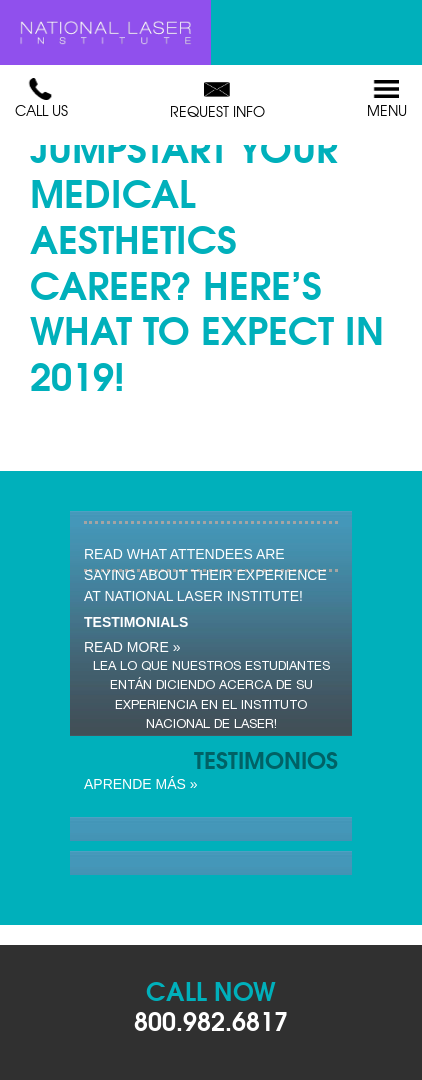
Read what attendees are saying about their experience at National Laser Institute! (205, 575)
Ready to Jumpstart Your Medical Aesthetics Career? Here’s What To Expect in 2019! (207, 236)
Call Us (41, 99)
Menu (387, 99)
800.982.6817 (211, 1019)
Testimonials (136, 622)
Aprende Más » (141, 784)
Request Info (217, 100)
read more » (132, 647)
